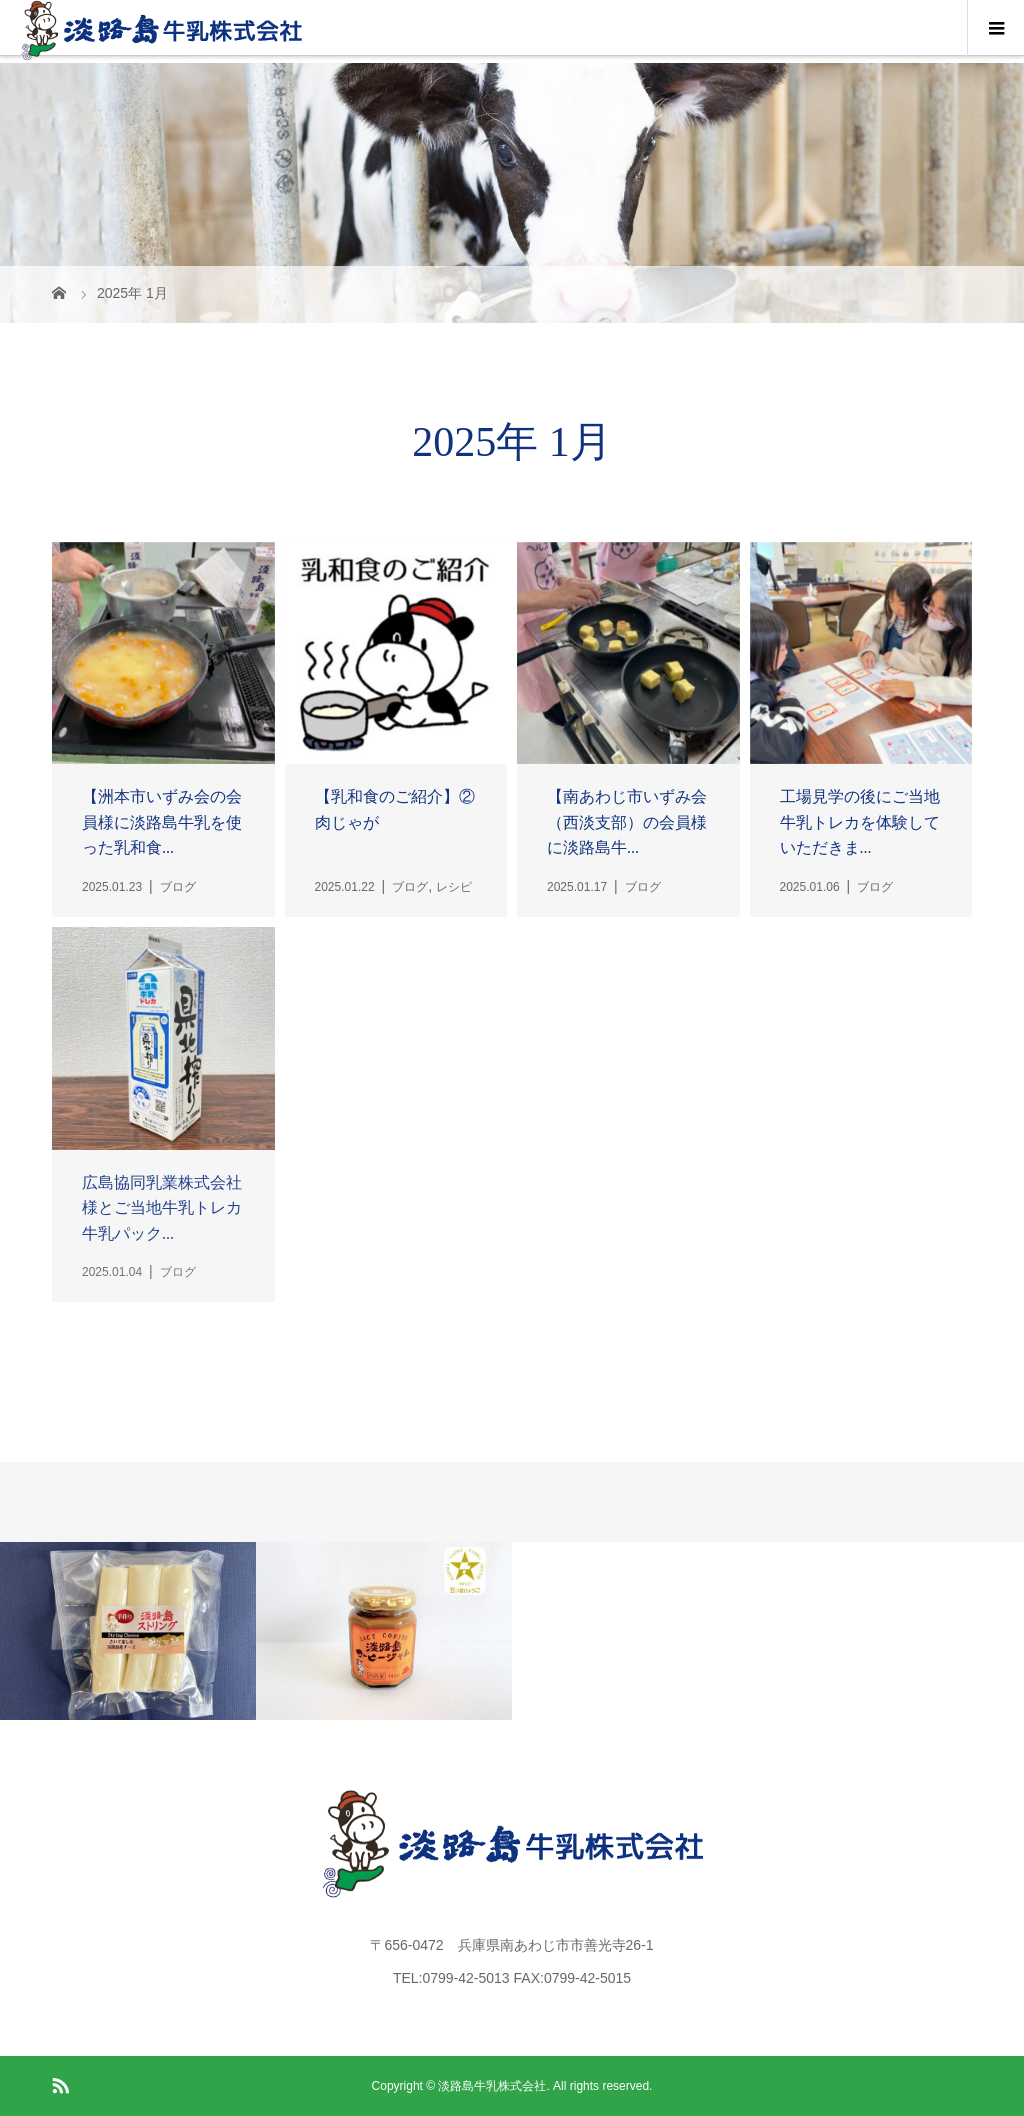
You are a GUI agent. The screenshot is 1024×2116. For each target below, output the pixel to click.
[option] (128, 1630)
